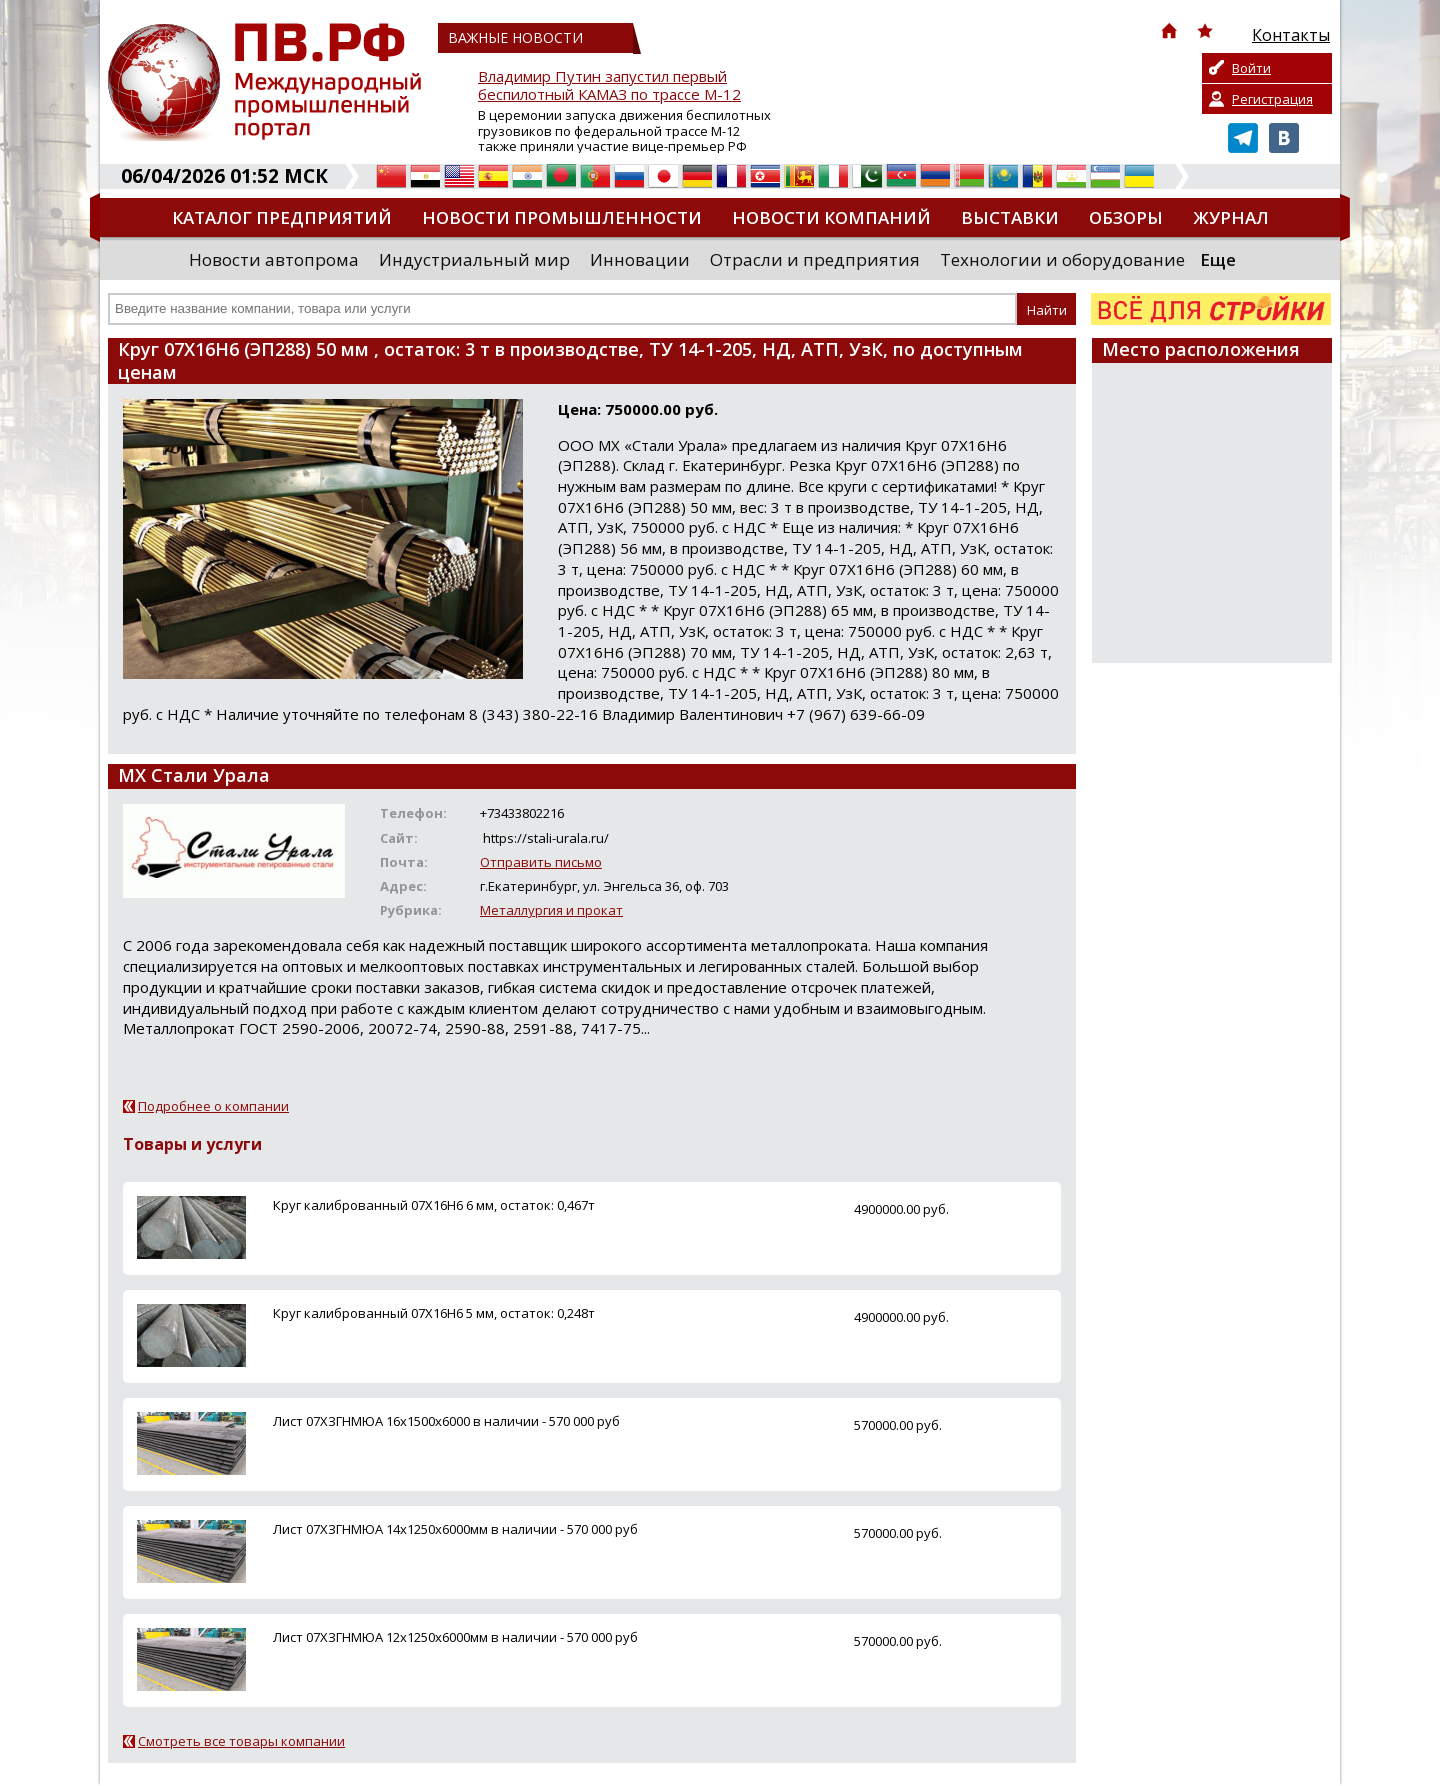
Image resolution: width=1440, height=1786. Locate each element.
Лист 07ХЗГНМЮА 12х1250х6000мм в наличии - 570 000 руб (455, 1637)
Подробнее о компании (213, 1106)
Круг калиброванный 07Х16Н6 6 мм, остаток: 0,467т (434, 1205)
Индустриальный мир (474, 259)
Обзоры (1126, 217)
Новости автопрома (274, 259)
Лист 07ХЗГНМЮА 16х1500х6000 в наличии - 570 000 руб (446, 1421)
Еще (1218, 259)
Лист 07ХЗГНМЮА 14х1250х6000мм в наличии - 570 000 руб (455, 1529)
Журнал (1231, 217)
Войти (1251, 68)
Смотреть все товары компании (241, 1741)
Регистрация (1272, 99)
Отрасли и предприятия (815, 259)
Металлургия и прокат (551, 910)
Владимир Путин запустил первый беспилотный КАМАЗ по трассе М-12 (609, 85)
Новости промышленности (562, 217)
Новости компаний (831, 217)
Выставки (1010, 217)
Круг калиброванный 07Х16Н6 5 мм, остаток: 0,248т (434, 1313)
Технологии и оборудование (1062, 259)
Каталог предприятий (282, 217)
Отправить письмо (541, 862)
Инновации (640, 259)
